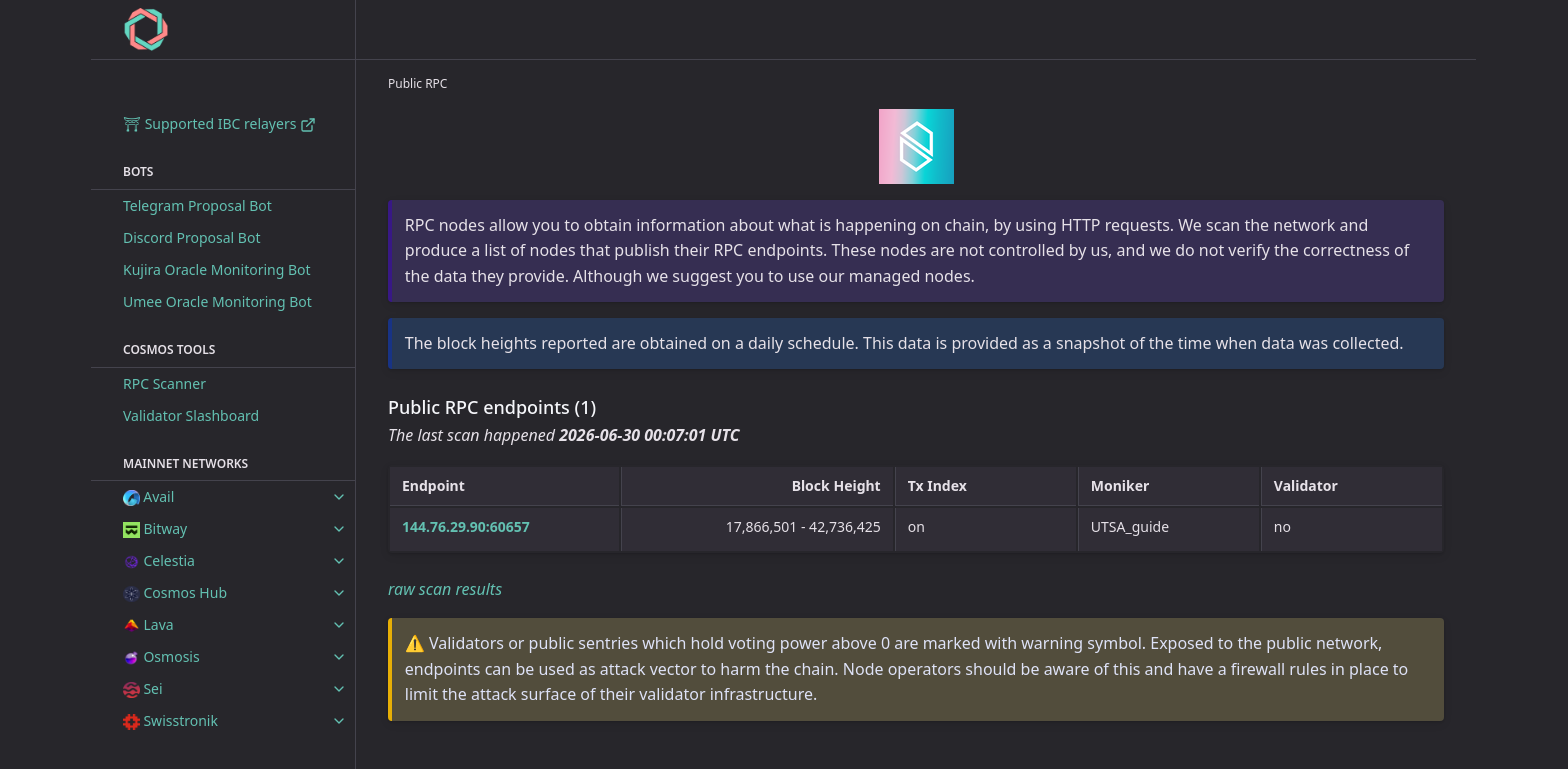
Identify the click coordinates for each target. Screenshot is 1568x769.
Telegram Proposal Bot (197, 205)
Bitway (155, 528)
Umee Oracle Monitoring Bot (217, 301)
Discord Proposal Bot (191, 237)
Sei (143, 688)
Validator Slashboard (191, 415)
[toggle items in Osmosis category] (339, 657)
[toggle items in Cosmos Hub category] (339, 593)
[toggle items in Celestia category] (339, 561)
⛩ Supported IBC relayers (219, 123)
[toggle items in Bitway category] (339, 529)
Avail (148, 496)
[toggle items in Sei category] (339, 689)
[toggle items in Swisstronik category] (339, 721)
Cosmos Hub (175, 592)
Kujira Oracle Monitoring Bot (217, 269)
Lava (148, 624)
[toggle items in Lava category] (339, 625)
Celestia (159, 560)
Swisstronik (170, 720)
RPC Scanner (164, 383)
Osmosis (161, 656)
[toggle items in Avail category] (339, 497)
